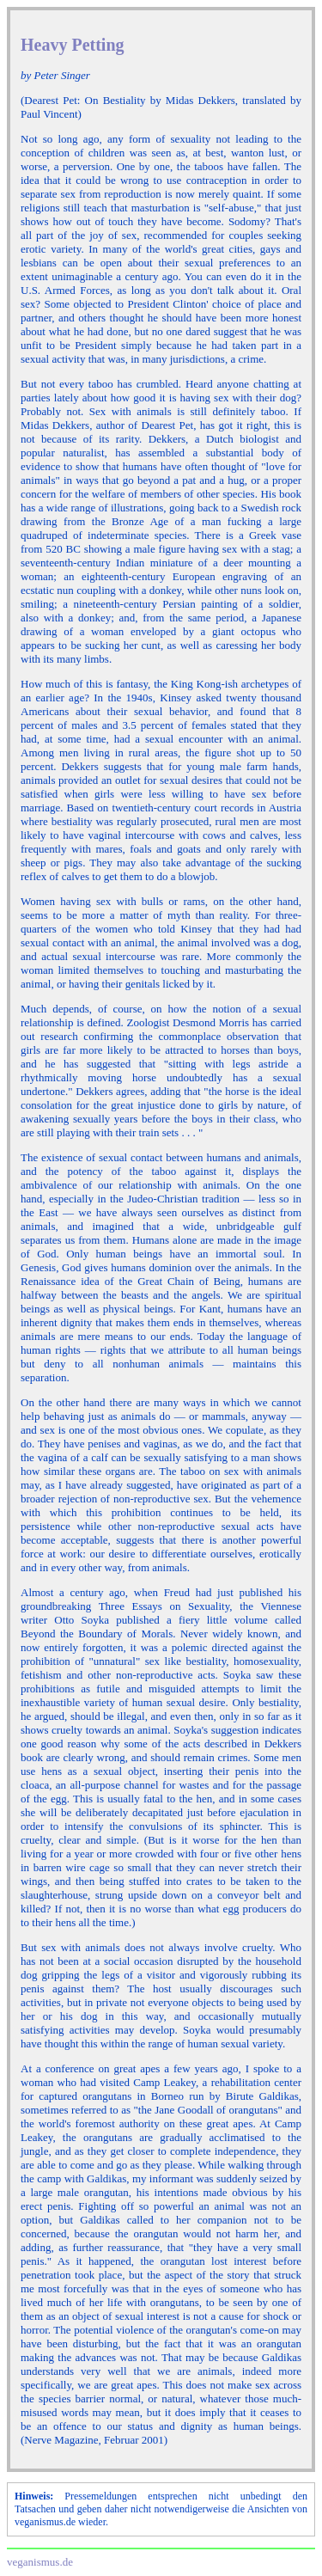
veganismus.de (40, 2561)
